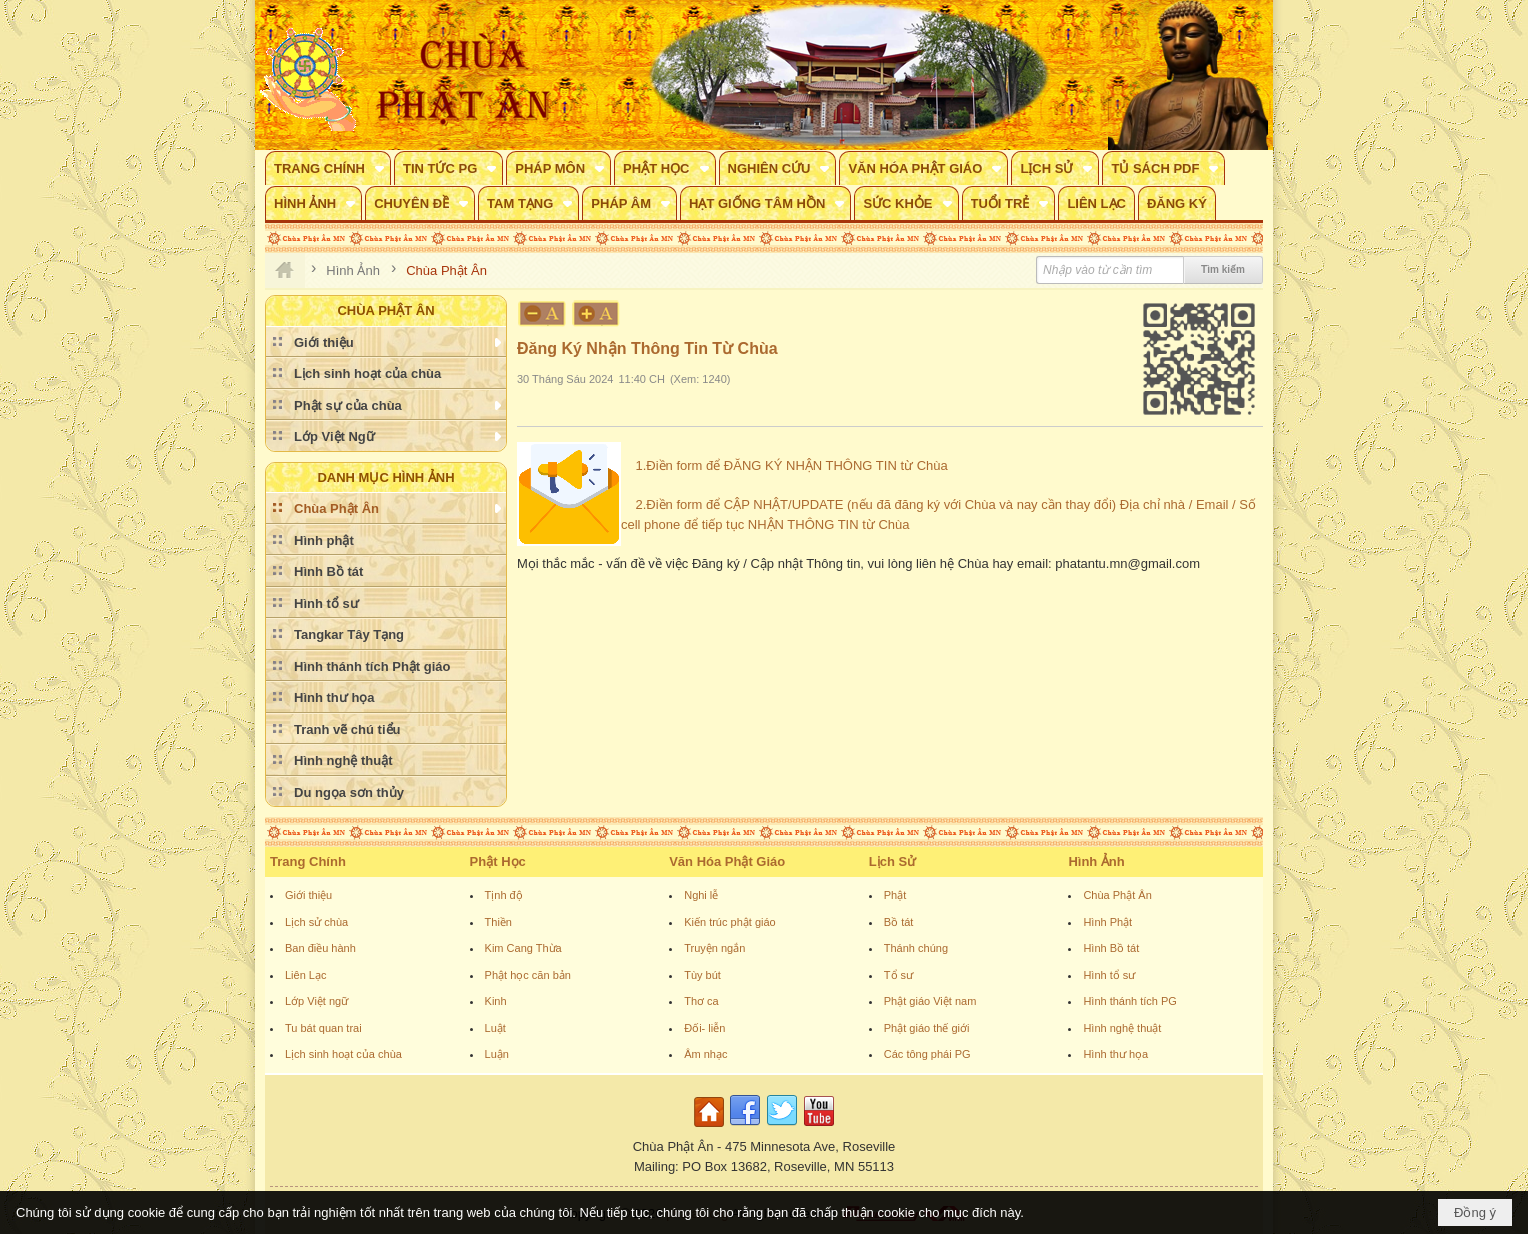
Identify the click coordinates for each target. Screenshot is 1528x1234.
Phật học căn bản (528, 975)
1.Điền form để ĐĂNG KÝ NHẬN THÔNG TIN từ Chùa (791, 465)
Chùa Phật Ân (1117, 895)
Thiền (498, 922)
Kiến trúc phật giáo (730, 922)
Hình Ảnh (1096, 861)
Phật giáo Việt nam (930, 1001)
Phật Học (498, 861)
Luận (497, 1054)
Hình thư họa (1115, 1054)
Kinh (496, 1001)
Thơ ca (701, 1001)
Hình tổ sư (1109, 975)
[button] (328, 168)
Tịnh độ (504, 895)
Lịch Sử (892, 861)
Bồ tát (899, 922)
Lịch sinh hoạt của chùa (343, 1054)
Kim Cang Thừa (523, 948)
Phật (895, 895)
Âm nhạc (705, 1054)
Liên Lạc (305, 975)
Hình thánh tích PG (1130, 1001)
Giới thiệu (308, 895)
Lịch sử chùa (316, 922)
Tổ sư (898, 975)
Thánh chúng (916, 948)
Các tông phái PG (927, 1054)
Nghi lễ (701, 895)
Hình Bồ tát (1111, 948)
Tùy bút (702, 975)
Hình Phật (1107, 922)
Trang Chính (308, 861)
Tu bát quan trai (323, 1028)
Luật (495, 1028)
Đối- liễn (704, 1028)
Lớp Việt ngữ (316, 1001)
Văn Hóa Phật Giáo (727, 861)
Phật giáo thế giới (927, 1028)
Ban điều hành (320, 948)
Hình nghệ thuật (1122, 1028)
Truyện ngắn (714, 948)
